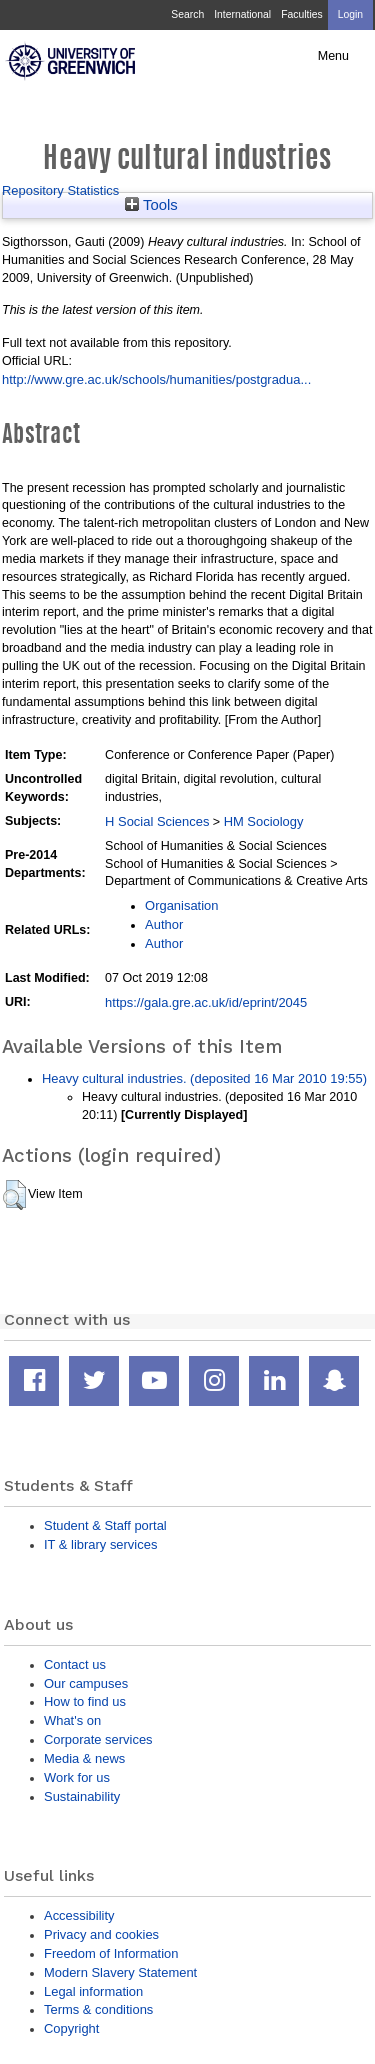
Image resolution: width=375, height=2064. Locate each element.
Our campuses (86, 1683)
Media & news (84, 1758)
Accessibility (79, 1915)
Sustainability (82, 1796)
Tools (151, 205)
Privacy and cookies (101, 1934)
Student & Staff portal (105, 1525)
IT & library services (100, 1544)
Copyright (71, 2028)
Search (187, 14)
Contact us (75, 1664)
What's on (72, 1720)
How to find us (85, 1701)
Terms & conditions (98, 2009)
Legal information (93, 1991)
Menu (333, 56)
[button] (14, 1195)
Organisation (181, 905)
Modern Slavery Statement (120, 1972)
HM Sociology (264, 821)
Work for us (77, 1777)
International (242, 14)
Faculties (301, 14)
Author (164, 924)
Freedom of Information (111, 1953)
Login (350, 14)
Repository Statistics (60, 190)
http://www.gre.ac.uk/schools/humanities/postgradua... (156, 379)
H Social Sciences (157, 821)
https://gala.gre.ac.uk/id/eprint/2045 (206, 1002)
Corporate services (98, 1739)
